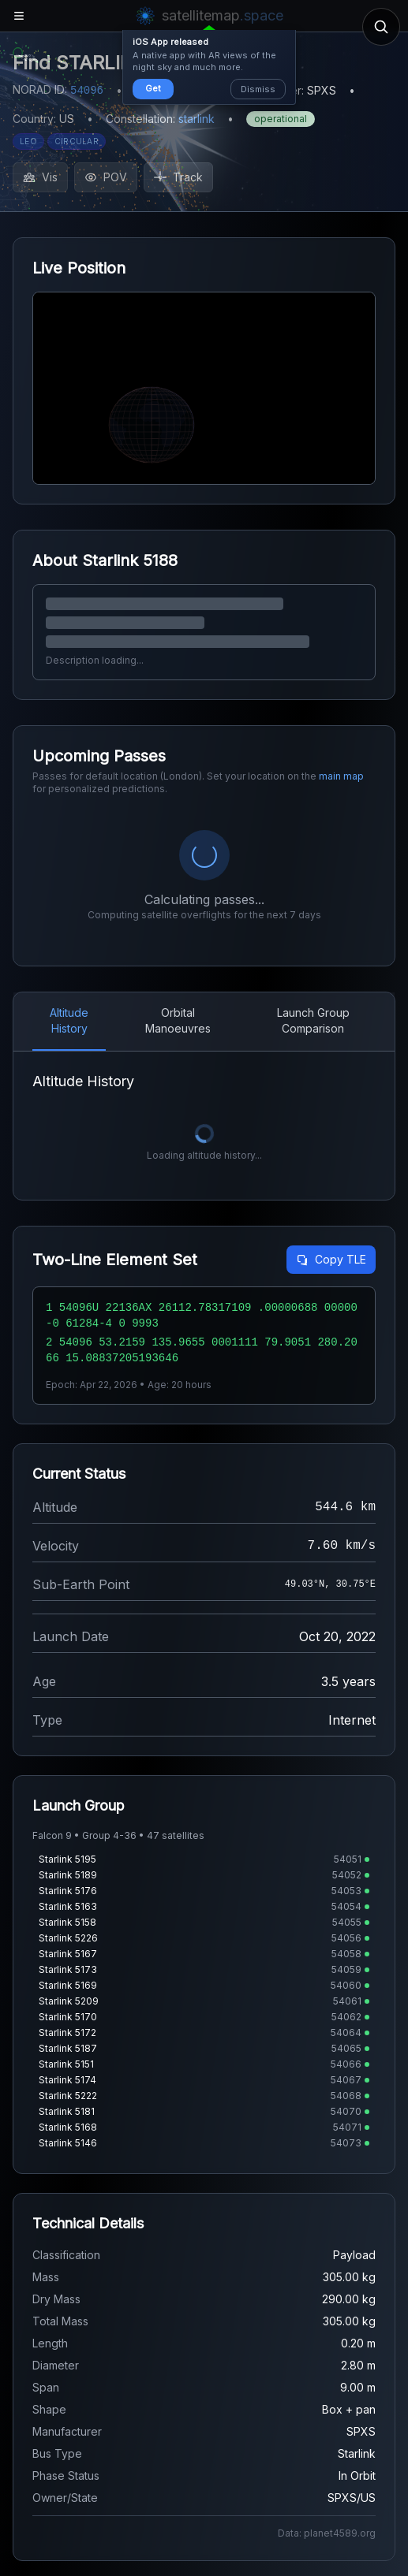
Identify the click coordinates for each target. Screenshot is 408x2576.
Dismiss (258, 89)
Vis (40, 177)
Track (178, 177)
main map (341, 776)
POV (105, 177)
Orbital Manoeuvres (178, 878)
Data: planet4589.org (327, 2391)
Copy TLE (331, 1117)
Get (153, 88)
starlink (196, 118)
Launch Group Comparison (313, 878)
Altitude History (69, 878)
